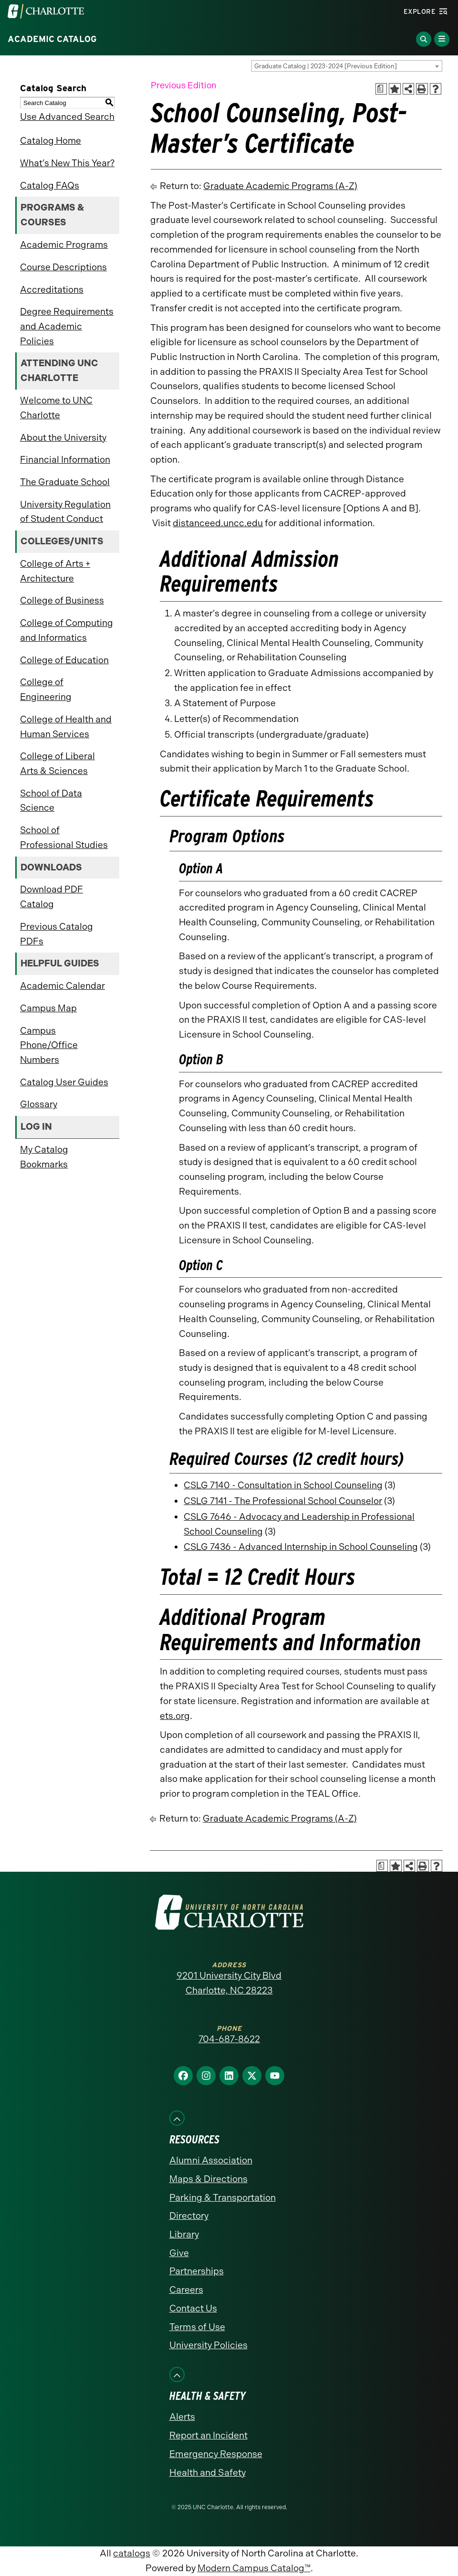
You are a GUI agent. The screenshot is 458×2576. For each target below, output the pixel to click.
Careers (186, 2289)
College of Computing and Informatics (66, 630)
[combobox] (346, 66)
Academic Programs (64, 244)
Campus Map (48, 1008)
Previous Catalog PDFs (56, 934)
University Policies (208, 2345)
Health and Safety (207, 2472)
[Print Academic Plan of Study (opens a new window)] (381, 89)
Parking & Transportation (222, 2197)
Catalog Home (50, 140)
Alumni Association (210, 2160)
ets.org (175, 1715)
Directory (188, 2215)
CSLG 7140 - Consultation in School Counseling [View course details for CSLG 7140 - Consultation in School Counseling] (283, 1485)
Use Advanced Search (67, 116)
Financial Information (65, 459)
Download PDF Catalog (51, 897)
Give (179, 2252)
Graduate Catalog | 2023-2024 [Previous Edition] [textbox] (325, 66)
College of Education (64, 660)
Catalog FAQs (49, 185)
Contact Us (193, 2308)
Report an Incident (208, 2435)
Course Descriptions (63, 267)
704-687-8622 (229, 2039)
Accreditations (51, 289)
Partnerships (196, 2271)
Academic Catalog (52, 39)
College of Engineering (46, 689)
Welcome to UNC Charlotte (56, 408)
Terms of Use (197, 2327)
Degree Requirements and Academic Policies (67, 326)
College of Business (62, 600)
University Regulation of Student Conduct (65, 512)
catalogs (131, 2553)
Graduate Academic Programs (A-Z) (280, 185)
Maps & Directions (208, 2178)
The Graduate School (65, 482)
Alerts (182, 2416)
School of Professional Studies (64, 837)
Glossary (38, 1104)
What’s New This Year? (67, 163)
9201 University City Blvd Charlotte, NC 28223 (229, 1983)
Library (184, 2234)
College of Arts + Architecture (55, 571)
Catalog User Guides (64, 1082)
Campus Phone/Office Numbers (49, 1045)
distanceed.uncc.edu (218, 523)
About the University (63, 437)
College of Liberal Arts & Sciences (57, 763)
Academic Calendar (62, 985)
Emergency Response (215, 2454)
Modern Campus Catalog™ (254, 2568)
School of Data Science (51, 801)
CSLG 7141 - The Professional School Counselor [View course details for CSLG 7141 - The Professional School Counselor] (283, 1500)
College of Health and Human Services (66, 727)
